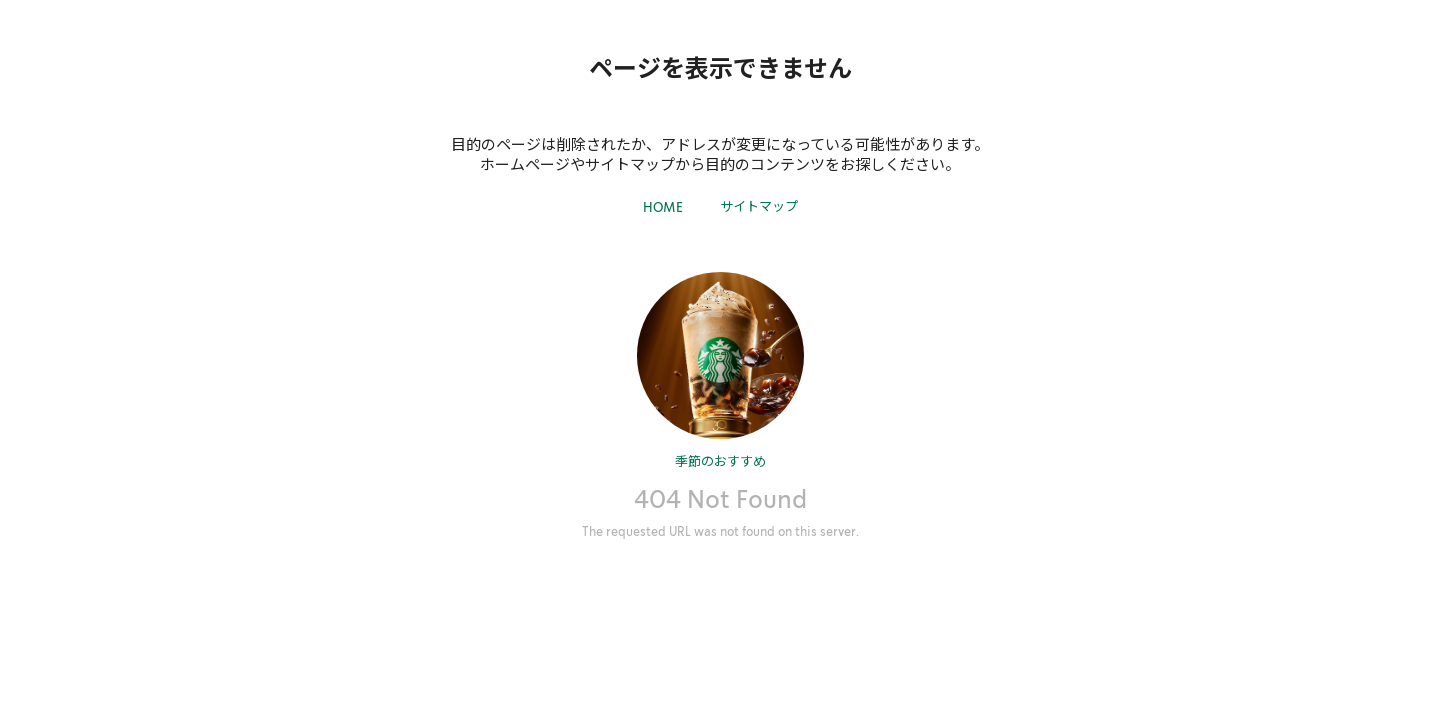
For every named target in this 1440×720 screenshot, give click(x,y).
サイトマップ (759, 205)
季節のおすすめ (720, 460)
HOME (663, 207)
